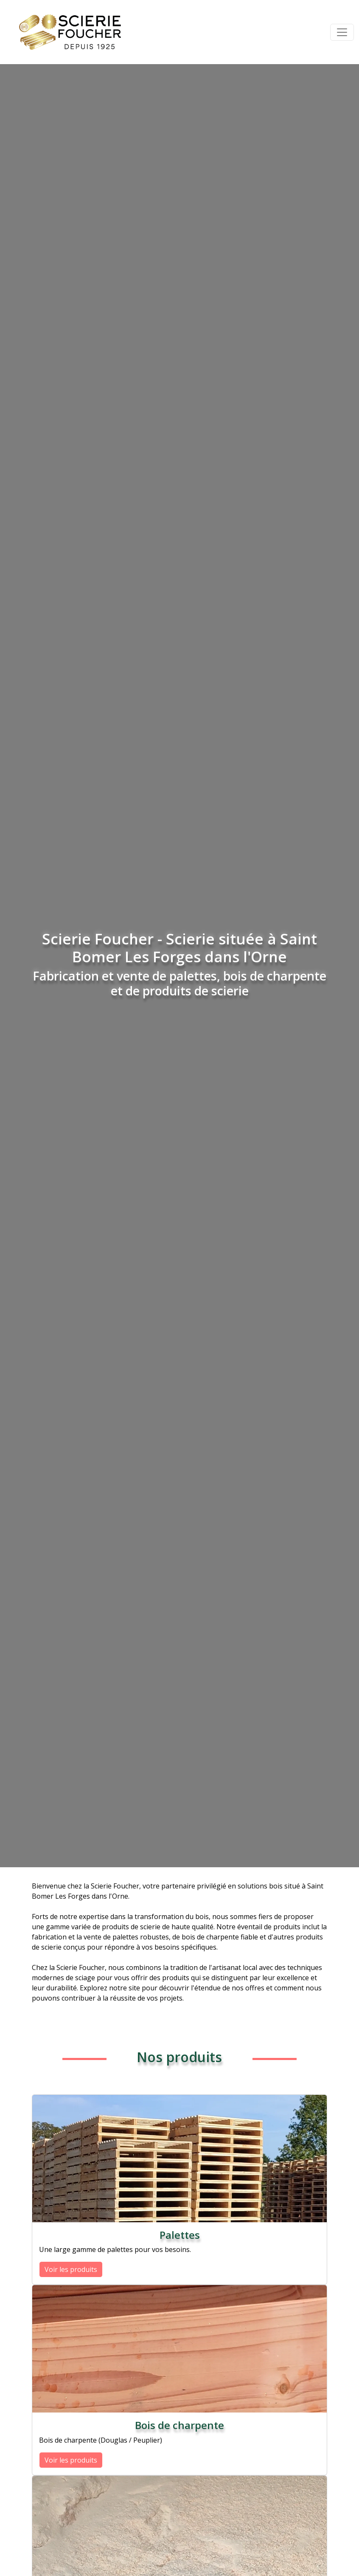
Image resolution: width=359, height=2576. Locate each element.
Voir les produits (71, 2269)
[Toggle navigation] (342, 32)
